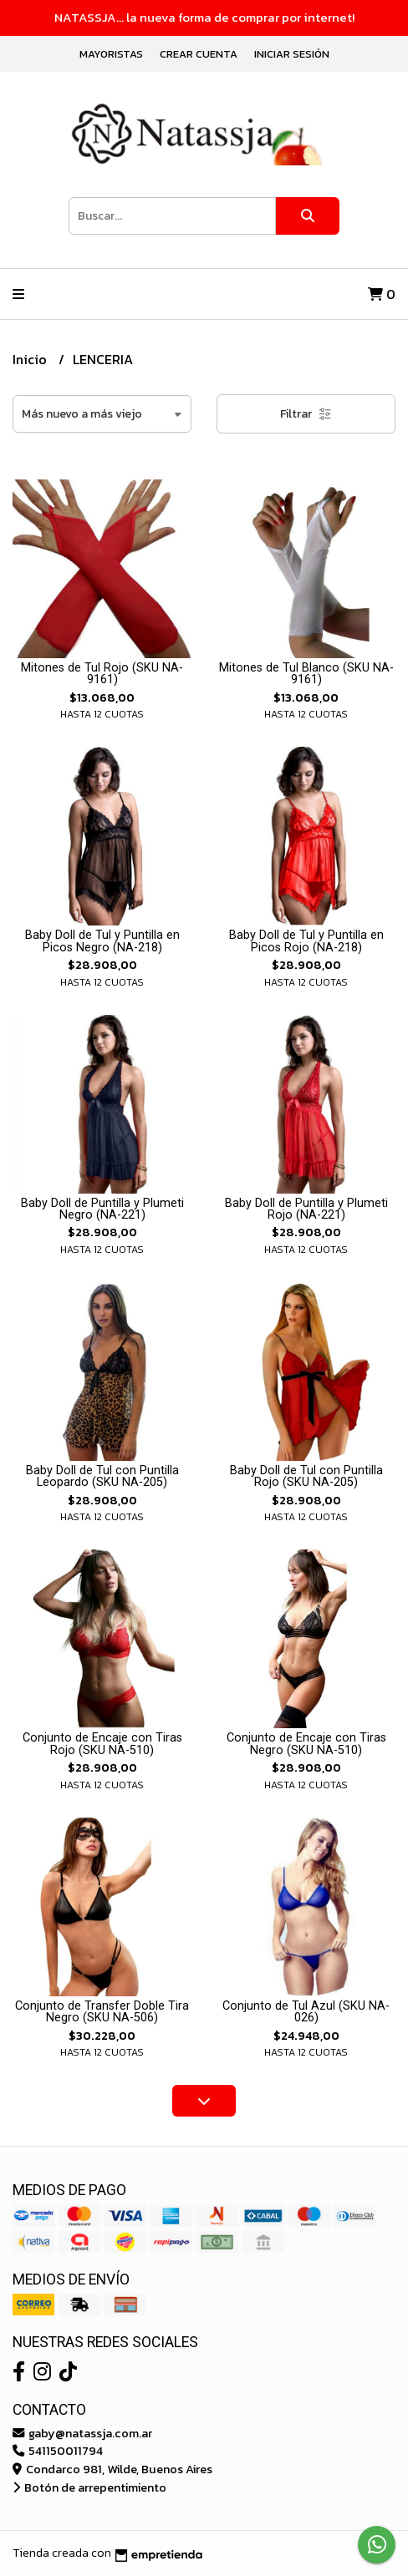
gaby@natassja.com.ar (82, 2433)
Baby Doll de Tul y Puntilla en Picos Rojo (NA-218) (306, 941)
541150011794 (58, 2451)
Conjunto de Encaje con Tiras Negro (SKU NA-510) (306, 1744)
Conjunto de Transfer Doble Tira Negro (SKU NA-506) (102, 2012)
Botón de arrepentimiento (89, 2487)
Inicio (31, 359)
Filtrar (306, 414)
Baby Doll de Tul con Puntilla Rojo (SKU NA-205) (306, 1476)
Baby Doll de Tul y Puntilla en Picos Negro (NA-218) (102, 941)
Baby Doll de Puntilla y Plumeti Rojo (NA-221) (306, 1209)
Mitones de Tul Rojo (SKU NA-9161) (102, 674)
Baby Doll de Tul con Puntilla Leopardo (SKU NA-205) (102, 1476)
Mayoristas (111, 54)
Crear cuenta (198, 54)
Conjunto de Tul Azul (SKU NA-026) (306, 2012)
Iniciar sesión (291, 54)
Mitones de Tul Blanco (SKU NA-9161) (306, 674)
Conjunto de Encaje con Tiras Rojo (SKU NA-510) (102, 1744)
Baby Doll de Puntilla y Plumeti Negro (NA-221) (102, 1209)
